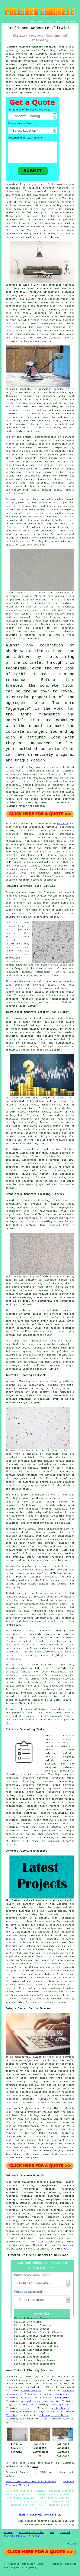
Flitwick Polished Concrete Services (37, 2255)
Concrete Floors (14, 2536)
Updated (65, 2532)
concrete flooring (61, 198)
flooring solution (18, 2245)
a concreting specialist (22, 2387)
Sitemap (8, 2532)
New (52, 2532)
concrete (25, 869)
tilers (25, 2408)
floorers (26, 2397)
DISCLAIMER (70, 21)
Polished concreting (19, 823)
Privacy (71, 2544)
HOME (33, 21)
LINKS (40, 21)
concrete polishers (20, 855)
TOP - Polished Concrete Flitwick (31, 2481)
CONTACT (58, 21)
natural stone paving (37, 2401)
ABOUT (49, 21)
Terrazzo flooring (18, 1381)
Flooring (34, 2536)
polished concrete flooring (25, 2380)
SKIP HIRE (62, 2397)
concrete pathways (32, 2412)
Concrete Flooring (31, 2532)
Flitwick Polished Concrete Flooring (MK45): (36, 47)
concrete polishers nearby (48, 2002)
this (8, 1723)
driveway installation (54, 2415)
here (66, 2249)
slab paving (59, 2404)
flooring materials (61, 202)
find (16, 2182)
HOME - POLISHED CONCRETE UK (40, 2514)
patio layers (60, 2408)
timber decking (31, 2390)
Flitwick (62, 823)
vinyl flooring (16, 2404)
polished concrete (23, 2249)
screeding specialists (54, 2394)
